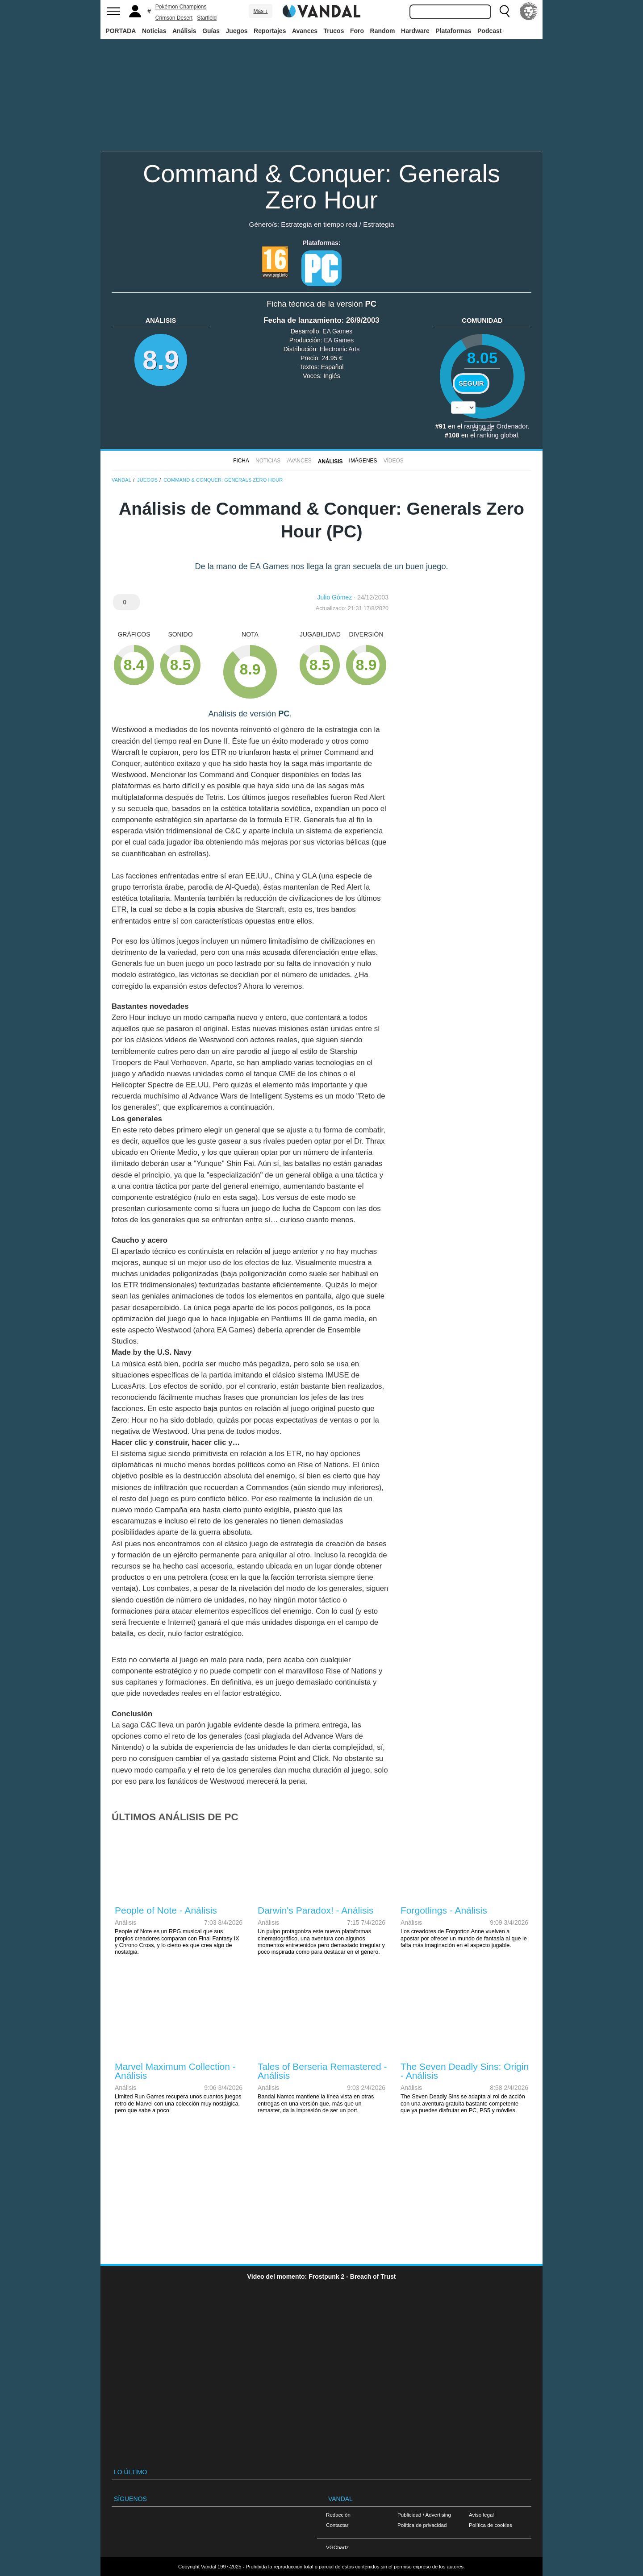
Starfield (207, 18)
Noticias (154, 30)
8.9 (160, 360)
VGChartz (337, 2547)
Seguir (471, 383)
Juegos (237, 30)
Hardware (415, 30)
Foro (357, 30)
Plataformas (453, 30)
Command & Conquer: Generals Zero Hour (321, 186)
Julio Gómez (334, 597)
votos (482, 429)
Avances (304, 30)
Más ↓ (260, 11)
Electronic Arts (339, 349)
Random (382, 30)
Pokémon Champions (181, 7)
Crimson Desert (173, 18)
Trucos (334, 30)
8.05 (482, 357)
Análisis (184, 30)
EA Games (337, 331)
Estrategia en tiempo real (319, 224)
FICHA (241, 461)
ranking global (497, 435)
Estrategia (378, 224)
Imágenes (363, 461)
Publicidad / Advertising (424, 2515)
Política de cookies (490, 2525)
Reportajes (270, 30)
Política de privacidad (422, 2525)
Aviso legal (481, 2515)
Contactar (337, 2525)
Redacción (338, 2515)
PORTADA (120, 30)
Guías (211, 30)
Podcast (489, 30)
